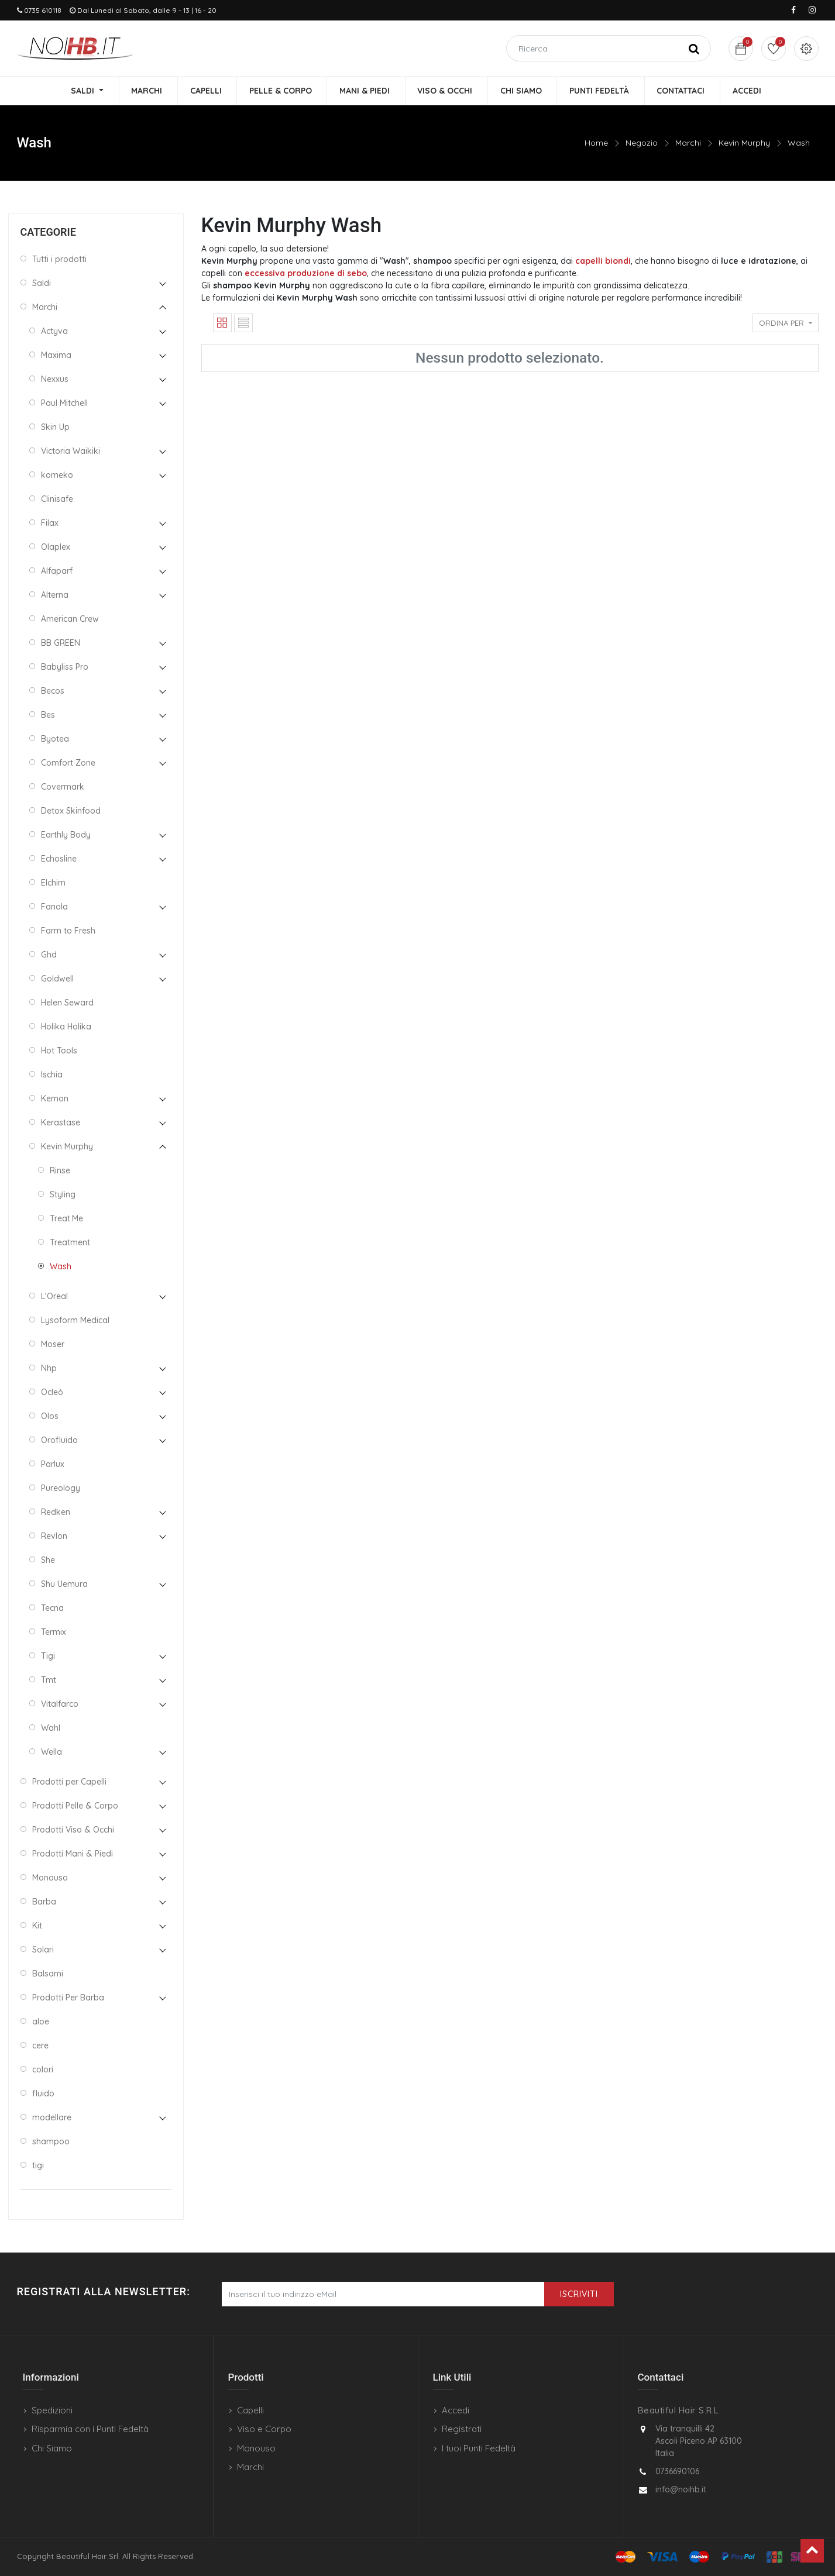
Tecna (52, 1608)
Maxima (56, 355)
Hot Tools (59, 1050)
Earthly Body (66, 834)
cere (40, 2045)
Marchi (688, 143)
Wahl (50, 1728)
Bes (48, 715)
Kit (37, 1925)
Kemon (54, 1098)
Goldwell (57, 978)
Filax (50, 523)
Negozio (642, 143)
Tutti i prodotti (59, 259)
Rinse (60, 1170)
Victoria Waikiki (70, 451)
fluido (43, 2093)
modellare (51, 2117)
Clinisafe (57, 499)
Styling (62, 1194)
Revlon (54, 1536)
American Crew (70, 619)
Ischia (52, 1074)
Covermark (62, 786)
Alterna (54, 595)
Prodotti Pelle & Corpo (75, 1805)
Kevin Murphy (744, 143)
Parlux (52, 1464)
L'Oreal (54, 1296)
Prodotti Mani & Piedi (72, 1853)
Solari (43, 1949)
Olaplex (55, 547)
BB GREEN (60, 643)
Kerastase (60, 1122)
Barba (44, 1901)
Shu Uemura (64, 1584)
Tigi (48, 1656)
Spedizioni (52, 2410)
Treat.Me (66, 1218)
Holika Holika (66, 1026)
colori (42, 2069)
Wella (51, 1752)
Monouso (50, 1877)
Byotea (55, 738)
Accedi (455, 2410)
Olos (50, 1416)
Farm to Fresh (68, 930)
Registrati (462, 2428)
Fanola (54, 906)
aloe (40, 2021)
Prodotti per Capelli (69, 1781)
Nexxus (54, 379)
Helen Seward (67, 1002)
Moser (52, 1344)
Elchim (53, 882)
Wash (799, 143)
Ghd (49, 954)
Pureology (60, 1488)
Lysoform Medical (75, 1320)
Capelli (250, 2410)
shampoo (51, 2141)
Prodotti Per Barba (68, 1997)
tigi (38, 2165)
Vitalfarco (59, 1704)
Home (596, 143)
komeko (57, 475)
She (48, 1560)
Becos (52, 691)
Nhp (49, 1368)
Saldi (41, 283)
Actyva (54, 331)
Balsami (47, 1973)
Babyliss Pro (64, 667)
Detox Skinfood (71, 810)
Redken (55, 1512)
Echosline (59, 858)
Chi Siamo (52, 2448)
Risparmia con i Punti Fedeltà (90, 2428)
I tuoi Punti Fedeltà (479, 2448)
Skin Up (55, 427)
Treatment (70, 1242)
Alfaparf (57, 571)
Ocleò (52, 1392)
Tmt (48, 1680)
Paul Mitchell (64, 403)
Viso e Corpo (264, 2428)
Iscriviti (579, 2294)
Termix (53, 1632)
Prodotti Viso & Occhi (73, 1829)
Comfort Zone (68, 762)
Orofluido (59, 1440)
